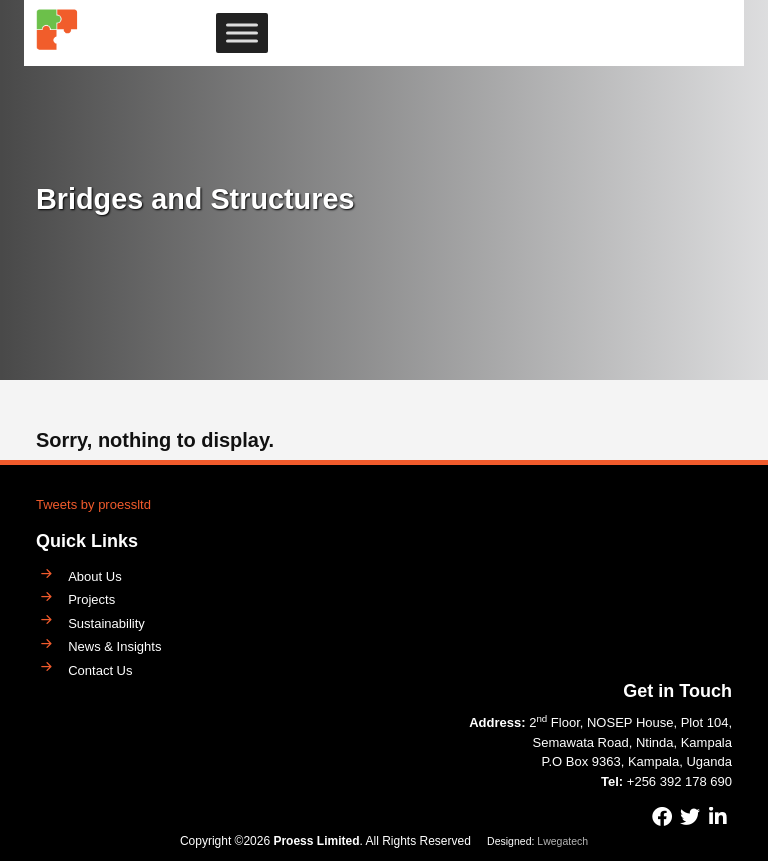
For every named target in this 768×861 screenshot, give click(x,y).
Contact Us (100, 670)
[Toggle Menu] (242, 33)
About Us (94, 576)
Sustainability (106, 623)
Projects (91, 599)
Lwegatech (562, 841)
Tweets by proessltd (93, 504)
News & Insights (114, 646)
